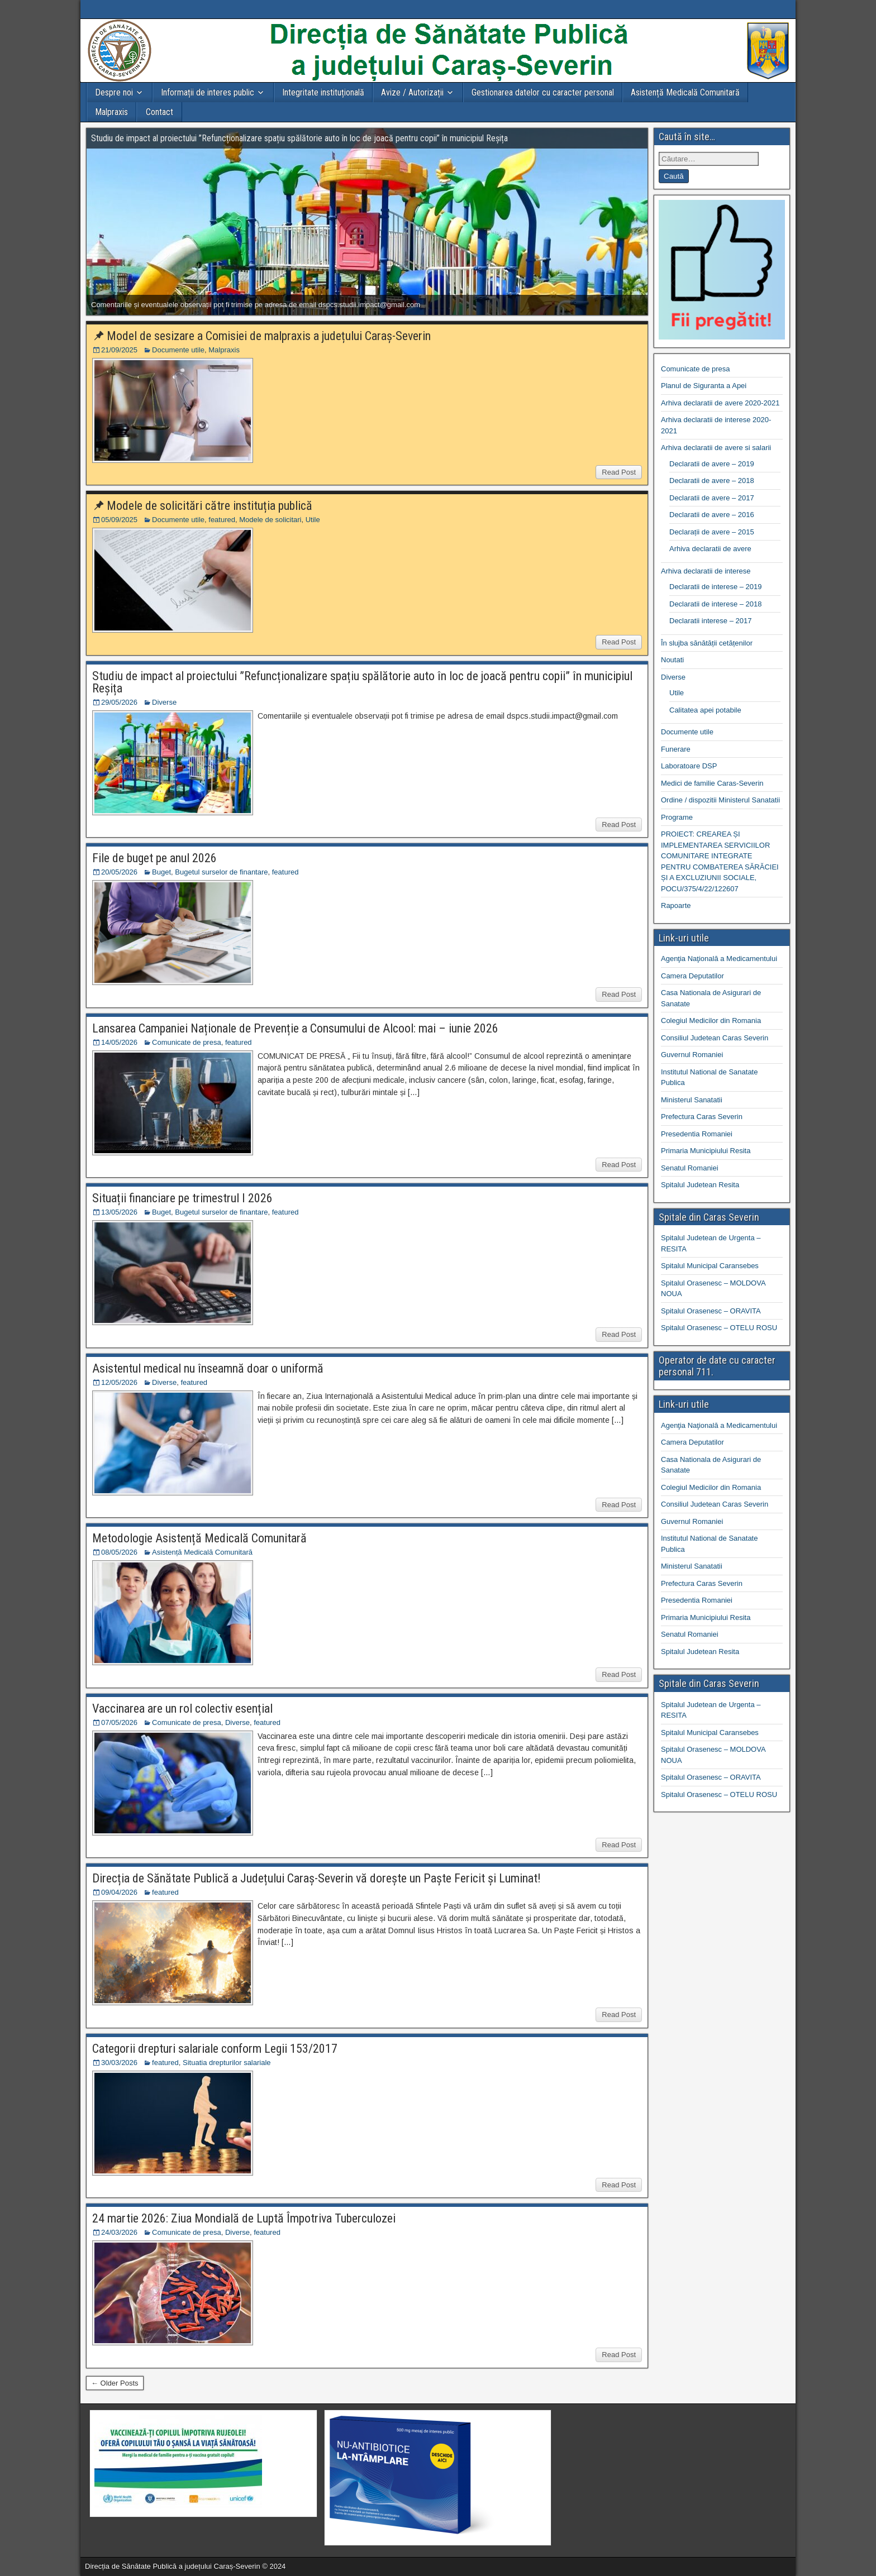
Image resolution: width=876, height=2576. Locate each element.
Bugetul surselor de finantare (221, 872)
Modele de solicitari (270, 519)
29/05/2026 (119, 702)
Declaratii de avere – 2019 (711, 464)
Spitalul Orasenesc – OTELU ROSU (719, 1327)
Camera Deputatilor (692, 976)
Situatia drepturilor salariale (227, 2062)
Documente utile (178, 350)
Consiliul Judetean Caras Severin (714, 1038)
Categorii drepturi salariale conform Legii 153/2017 (214, 2049)
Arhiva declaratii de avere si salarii (716, 447)
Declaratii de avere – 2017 (711, 498)
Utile (313, 519)
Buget (161, 872)
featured (221, 519)
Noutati (672, 660)
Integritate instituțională (323, 92)
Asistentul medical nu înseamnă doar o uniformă (207, 1368)
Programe (677, 817)
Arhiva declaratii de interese (705, 571)
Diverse (164, 702)
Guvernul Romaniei (692, 1054)
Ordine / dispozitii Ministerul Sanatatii (720, 800)
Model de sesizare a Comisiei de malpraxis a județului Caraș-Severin (269, 336)
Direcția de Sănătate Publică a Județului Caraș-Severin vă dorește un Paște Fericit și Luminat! (316, 1878)
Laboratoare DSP (689, 766)
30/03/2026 (119, 2062)
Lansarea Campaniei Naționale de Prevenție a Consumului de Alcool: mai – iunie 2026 (295, 1028)
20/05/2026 (119, 872)
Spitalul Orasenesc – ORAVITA (711, 1311)
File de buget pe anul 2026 (154, 858)
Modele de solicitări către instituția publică (209, 506)
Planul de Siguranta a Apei (703, 385)
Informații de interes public (207, 92)
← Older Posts (115, 2383)
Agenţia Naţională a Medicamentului (719, 958)
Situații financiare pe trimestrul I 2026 (182, 1198)
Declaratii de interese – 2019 (715, 586)
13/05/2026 (119, 1212)
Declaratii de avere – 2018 (711, 480)
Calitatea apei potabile (705, 710)
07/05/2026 (119, 1722)
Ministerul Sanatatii (691, 1100)
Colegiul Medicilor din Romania (711, 1020)
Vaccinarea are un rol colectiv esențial (182, 1708)
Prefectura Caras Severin (701, 1116)
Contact (159, 112)
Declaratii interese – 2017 (710, 620)
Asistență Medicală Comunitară (685, 92)
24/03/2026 (119, 2232)
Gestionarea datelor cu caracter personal (543, 92)
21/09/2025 (119, 350)
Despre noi (114, 92)
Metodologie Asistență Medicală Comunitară (199, 1538)
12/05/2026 (119, 1382)
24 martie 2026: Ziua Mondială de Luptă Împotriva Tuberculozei (244, 2218)
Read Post (619, 472)
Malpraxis (111, 112)
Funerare (676, 749)
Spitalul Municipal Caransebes (710, 1265)
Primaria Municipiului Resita (705, 1150)
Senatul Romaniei (689, 1168)
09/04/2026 (119, 1892)
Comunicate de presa (186, 1042)
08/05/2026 (119, 1552)
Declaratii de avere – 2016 (711, 514)
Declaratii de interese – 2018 (715, 604)
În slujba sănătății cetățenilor (707, 643)
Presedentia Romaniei (696, 1134)
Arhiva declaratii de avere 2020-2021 (720, 403)
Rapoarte (676, 905)
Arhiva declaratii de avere (710, 548)
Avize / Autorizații (412, 92)
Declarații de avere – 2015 (711, 532)
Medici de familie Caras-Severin (712, 783)
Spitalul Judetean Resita (700, 1185)
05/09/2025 (119, 519)
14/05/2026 (119, 1042)
